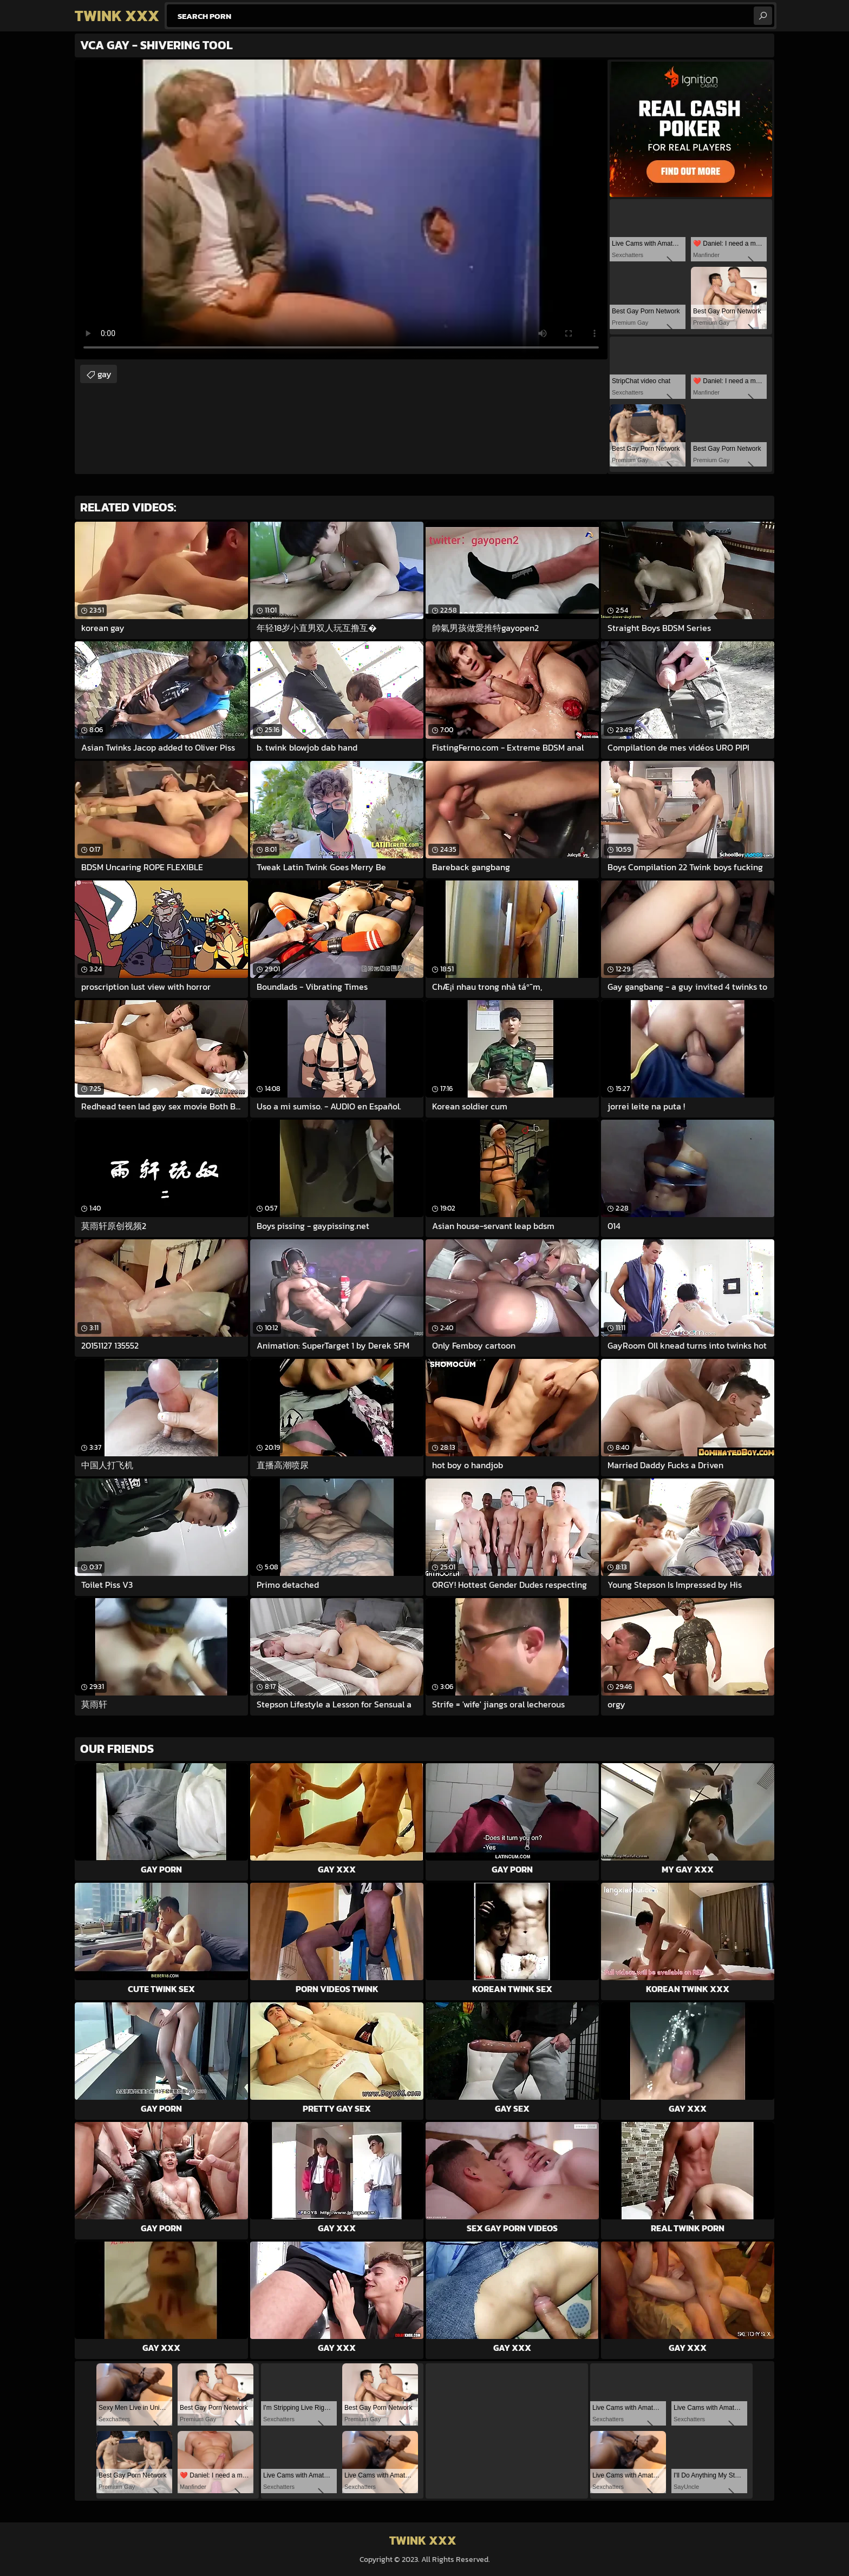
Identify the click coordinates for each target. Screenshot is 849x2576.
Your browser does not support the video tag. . (341, 209)
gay (104, 373)
